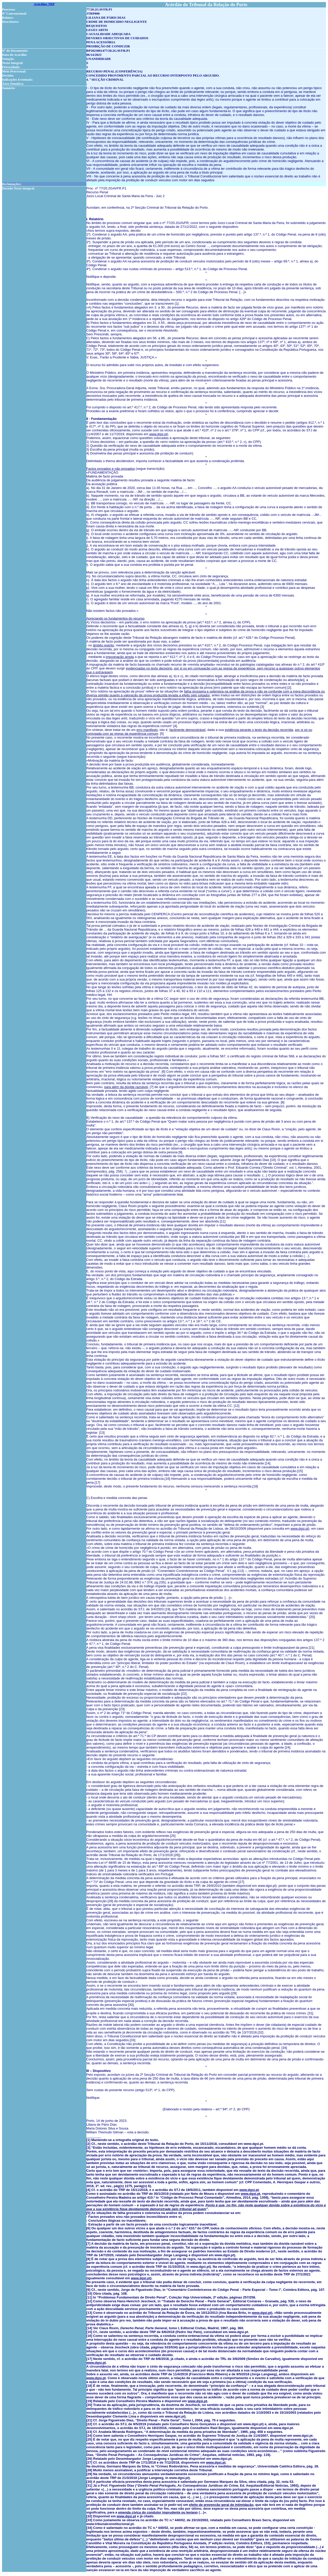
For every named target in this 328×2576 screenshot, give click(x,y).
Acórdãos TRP (44, 4)
